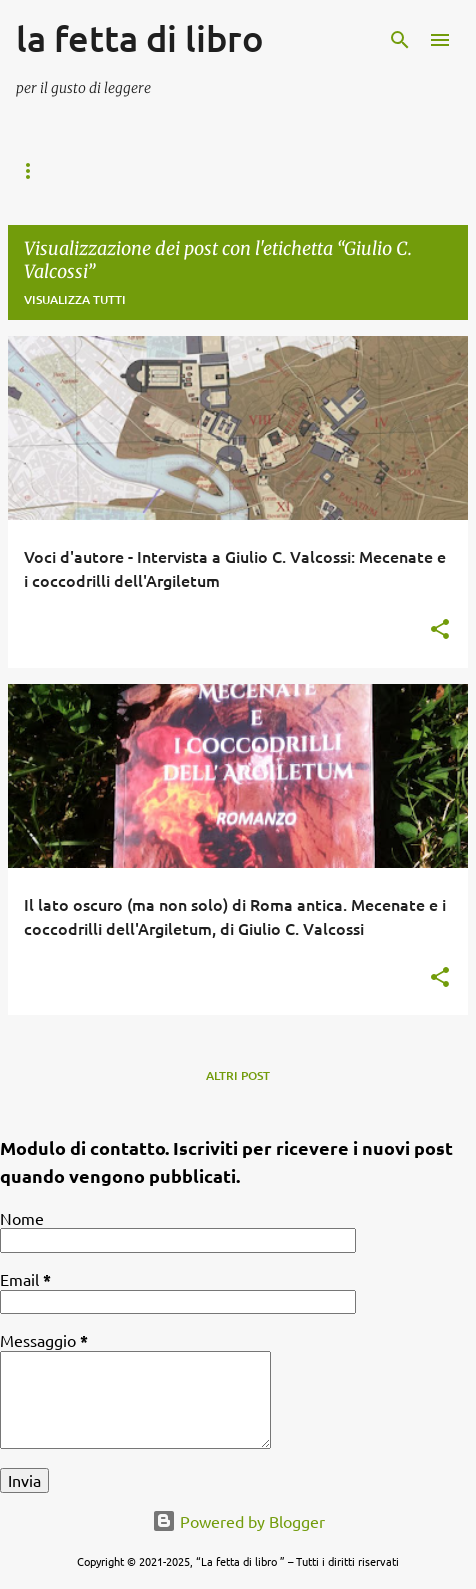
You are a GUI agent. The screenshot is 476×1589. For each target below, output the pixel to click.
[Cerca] (400, 40)
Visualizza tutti (75, 299)
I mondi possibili (185, 171)
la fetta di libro (140, 38)
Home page (51, 171)
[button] (440, 630)
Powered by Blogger (238, 1521)
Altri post (238, 1075)
